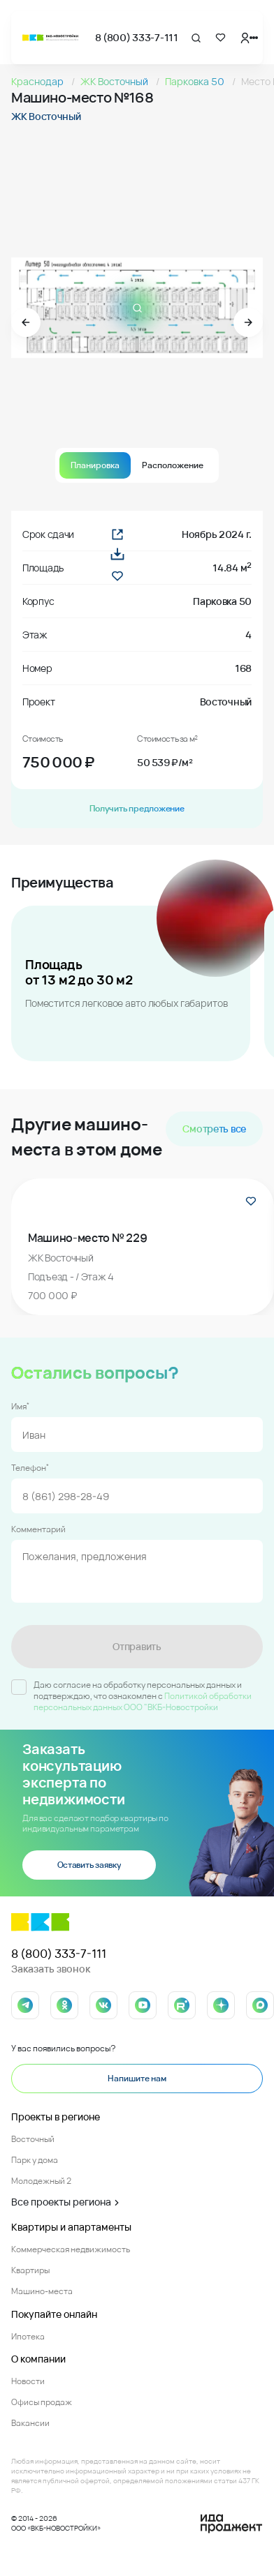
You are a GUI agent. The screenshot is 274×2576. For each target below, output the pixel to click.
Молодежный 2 (41, 2181)
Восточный (33, 2139)
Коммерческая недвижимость (70, 2249)
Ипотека (28, 2336)
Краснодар (38, 81)
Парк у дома (34, 2160)
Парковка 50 (195, 81)
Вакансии (30, 2423)
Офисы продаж (41, 2402)
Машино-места (42, 2291)
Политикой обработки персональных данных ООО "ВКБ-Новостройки (143, 1701)
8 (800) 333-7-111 (136, 37)
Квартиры (30, 2270)
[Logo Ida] (231, 2523)
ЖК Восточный (115, 81)
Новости (28, 2381)
